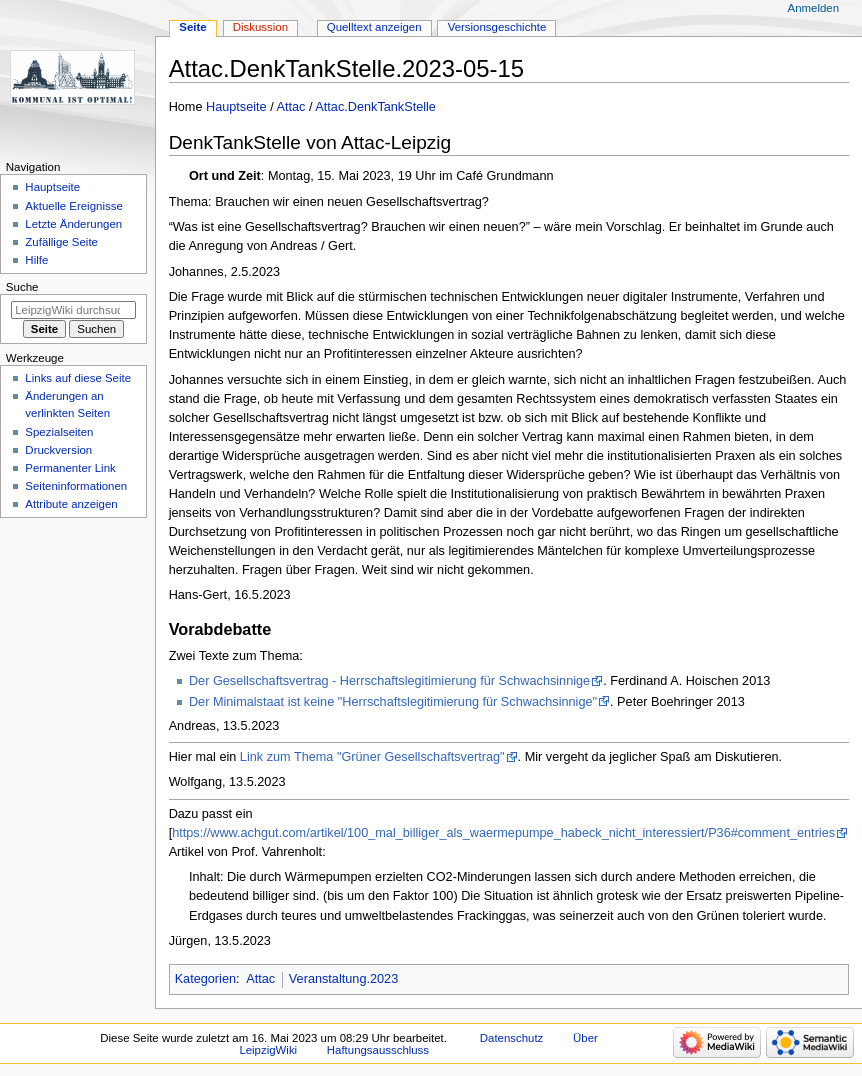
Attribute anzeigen (71, 504)
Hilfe (36, 260)
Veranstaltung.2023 (343, 979)
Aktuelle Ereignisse (73, 206)
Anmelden (814, 8)
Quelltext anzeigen (374, 27)
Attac (291, 107)
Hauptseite (236, 107)
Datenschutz (512, 1038)
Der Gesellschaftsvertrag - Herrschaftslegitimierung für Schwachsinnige (389, 681)
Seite (192, 27)
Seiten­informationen (76, 486)
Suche (22, 287)
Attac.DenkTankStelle (375, 107)
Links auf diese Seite (78, 378)
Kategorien (205, 979)
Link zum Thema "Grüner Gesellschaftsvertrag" (372, 757)
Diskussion (260, 27)
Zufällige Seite (61, 242)
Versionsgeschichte (497, 27)
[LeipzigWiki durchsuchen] (73, 310)
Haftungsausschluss (378, 1050)
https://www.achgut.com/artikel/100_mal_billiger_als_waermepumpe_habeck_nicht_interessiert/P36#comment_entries (503, 833)
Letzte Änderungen (73, 224)
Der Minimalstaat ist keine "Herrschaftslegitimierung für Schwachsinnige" (393, 702)
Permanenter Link (70, 468)
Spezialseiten (59, 432)
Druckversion (58, 450)
